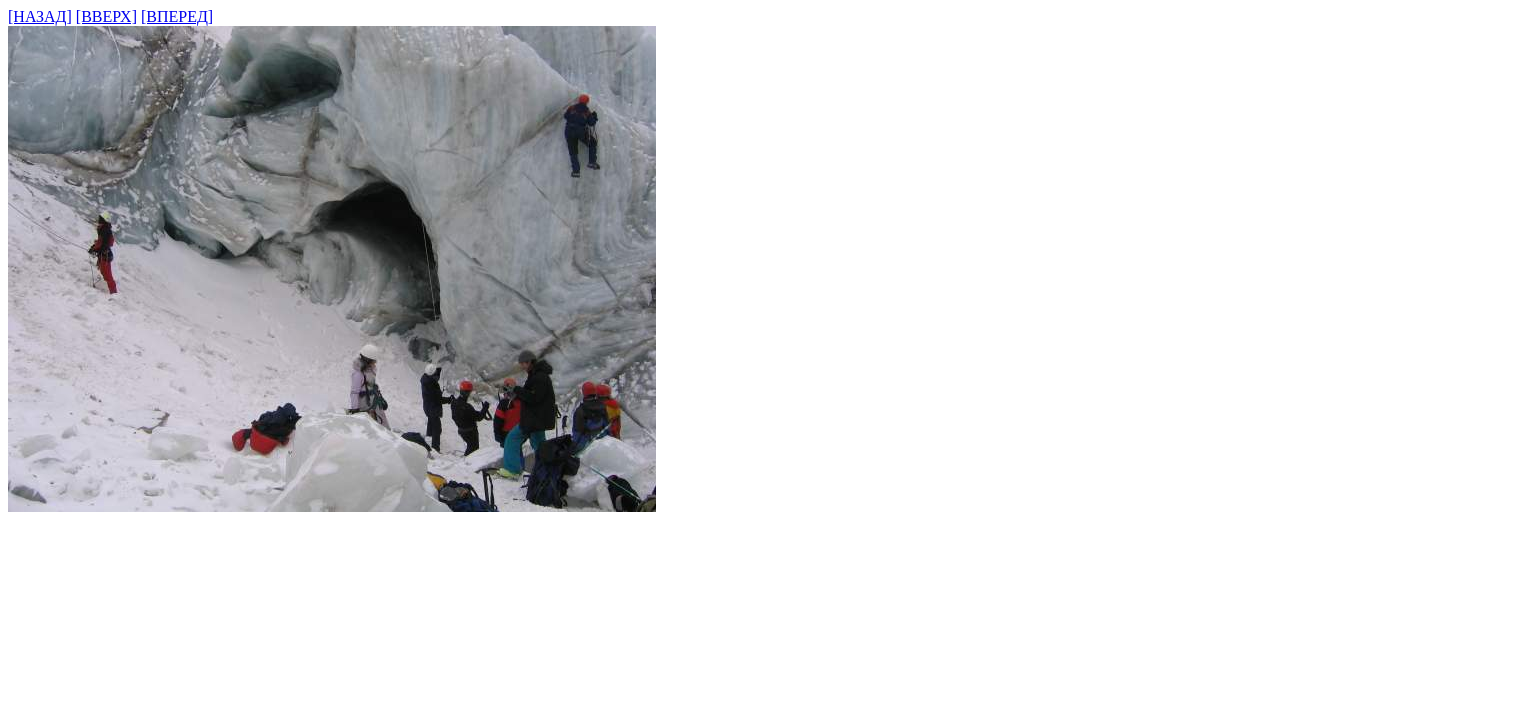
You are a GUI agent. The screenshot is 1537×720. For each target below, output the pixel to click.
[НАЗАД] (40, 16)
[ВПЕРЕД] (177, 16)
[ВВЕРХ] (106, 16)
